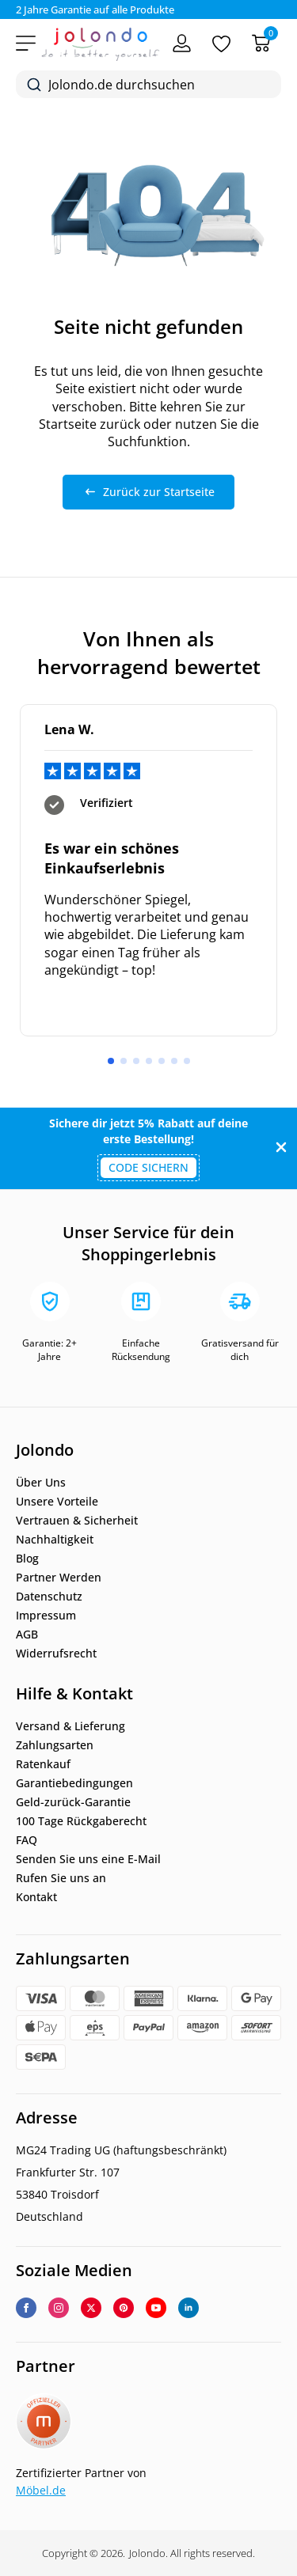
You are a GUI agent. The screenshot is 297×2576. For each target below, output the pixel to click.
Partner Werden (58, 1577)
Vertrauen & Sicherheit (77, 1520)
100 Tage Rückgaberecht (81, 1821)
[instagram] (58, 2308)
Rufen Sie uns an (61, 1878)
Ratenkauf (43, 1764)
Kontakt (36, 1897)
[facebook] (26, 2308)
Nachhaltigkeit (54, 1539)
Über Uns (41, 1482)
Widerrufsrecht (56, 1653)
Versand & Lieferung (70, 1726)
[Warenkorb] (261, 43)
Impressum (46, 1615)
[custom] (123, 2308)
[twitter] (91, 2308)
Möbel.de (41, 2490)
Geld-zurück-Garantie (73, 1802)
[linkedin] (188, 2308)
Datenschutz (49, 1596)
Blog (27, 1558)
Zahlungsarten (54, 1745)
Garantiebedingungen (74, 1783)
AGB (27, 1634)
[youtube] (156, 2308)
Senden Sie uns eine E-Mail (88, 1859)
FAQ (26, 1840)
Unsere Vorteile (57, 1501)
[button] (111, 1061)
